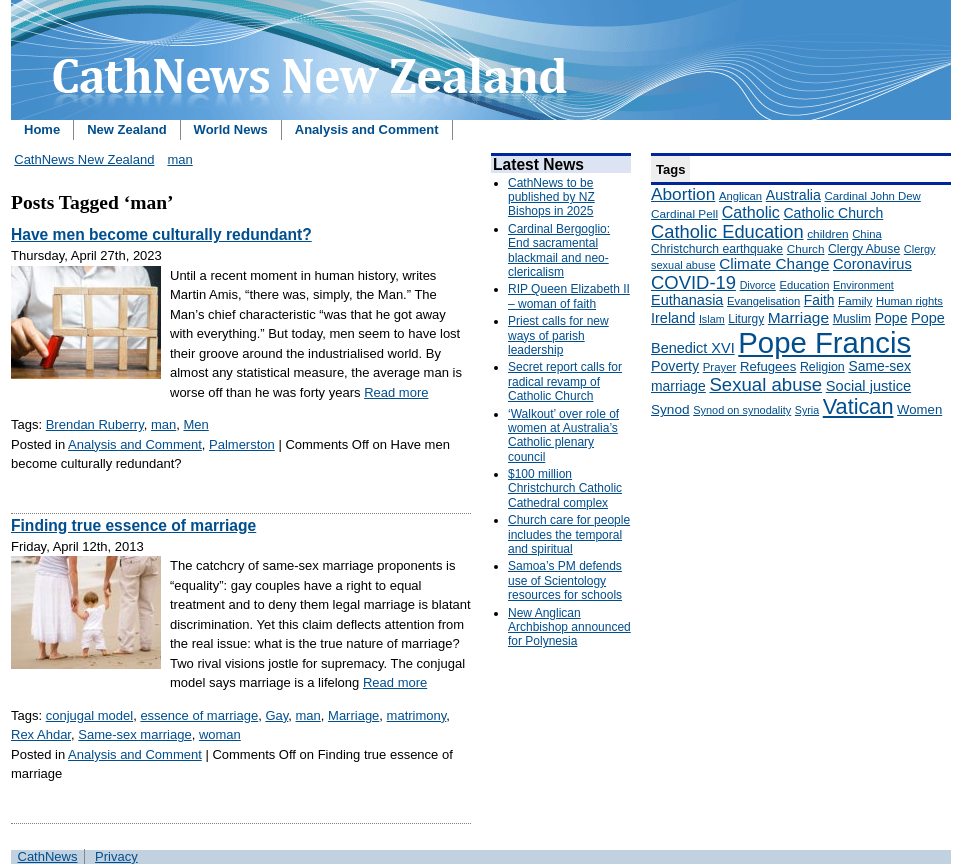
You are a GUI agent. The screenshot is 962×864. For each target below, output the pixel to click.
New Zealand (126, 129)
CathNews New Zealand (84, 159)
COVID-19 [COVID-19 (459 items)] (693, 282)
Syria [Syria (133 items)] (807, 410)
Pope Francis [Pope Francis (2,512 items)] (824, 342)
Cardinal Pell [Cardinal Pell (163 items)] (684, 214)
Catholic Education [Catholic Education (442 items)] (727, 231)
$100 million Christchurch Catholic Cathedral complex (565, 488)
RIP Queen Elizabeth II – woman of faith (569, 296)
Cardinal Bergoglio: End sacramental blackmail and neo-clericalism (559, 250)
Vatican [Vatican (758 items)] (858, 406)
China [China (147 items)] (866, 234)
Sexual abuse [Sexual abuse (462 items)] (765, 384)
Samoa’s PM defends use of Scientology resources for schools (565, 580)
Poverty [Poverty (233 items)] (675, 366)
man (179, 159)
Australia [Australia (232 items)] (793, 195)
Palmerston (242, 444)
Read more (396, 392)
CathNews (48, 856)
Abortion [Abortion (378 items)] (683, 194)
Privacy (116, 856)
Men (196, 424)
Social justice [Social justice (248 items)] (868, 386)
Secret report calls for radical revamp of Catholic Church (565, 381)
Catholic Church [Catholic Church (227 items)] (833, 213)
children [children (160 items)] (827, 234)
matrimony (417, 715)
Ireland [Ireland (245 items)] (673, 318)
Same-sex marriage (134, 734)
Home (42, 129)
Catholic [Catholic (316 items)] (751, 212)
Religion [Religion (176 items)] (822, 367)
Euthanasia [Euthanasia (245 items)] (687, 300)
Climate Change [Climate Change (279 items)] (774, 263)
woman (220, 734)
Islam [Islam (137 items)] (712, 319)
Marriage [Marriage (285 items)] (798, 317)
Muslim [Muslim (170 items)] (852, 319)
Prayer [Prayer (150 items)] (720, 367)
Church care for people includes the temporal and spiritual (569, 534)
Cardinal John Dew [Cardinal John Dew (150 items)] (873, 196)
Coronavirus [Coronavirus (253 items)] (872, 264)
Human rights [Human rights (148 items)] (909, 301)
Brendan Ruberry (95, 424)
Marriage (353, 715)
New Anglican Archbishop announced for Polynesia (569, 627)
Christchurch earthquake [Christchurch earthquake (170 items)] (717, 249)
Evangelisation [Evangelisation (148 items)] (763, 301)
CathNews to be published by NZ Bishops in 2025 (551, 197)
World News (231, 129)
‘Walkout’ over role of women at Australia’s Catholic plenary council (563, 435)
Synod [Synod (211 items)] (670, 409)
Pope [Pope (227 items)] (891, 318)
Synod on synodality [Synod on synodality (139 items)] (742, 410)
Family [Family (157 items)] (855, 300)
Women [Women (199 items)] (919, 409)
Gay (276, 715)
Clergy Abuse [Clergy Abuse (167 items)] (864, 249)
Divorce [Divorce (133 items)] (758, 285)
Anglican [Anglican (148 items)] (740, 196)
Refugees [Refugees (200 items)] (768, 366)
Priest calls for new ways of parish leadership (558, 335)
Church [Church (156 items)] (806, 248)
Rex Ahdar (41, 734)
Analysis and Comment (367, 129)
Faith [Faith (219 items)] (819, 300)
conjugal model (89, 715)
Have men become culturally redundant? (161, 234)
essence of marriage (199, 715)
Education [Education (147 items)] (804, 285)
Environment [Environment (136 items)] (863, 285)
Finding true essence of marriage (133, 525)
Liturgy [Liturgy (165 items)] (746, 319)
